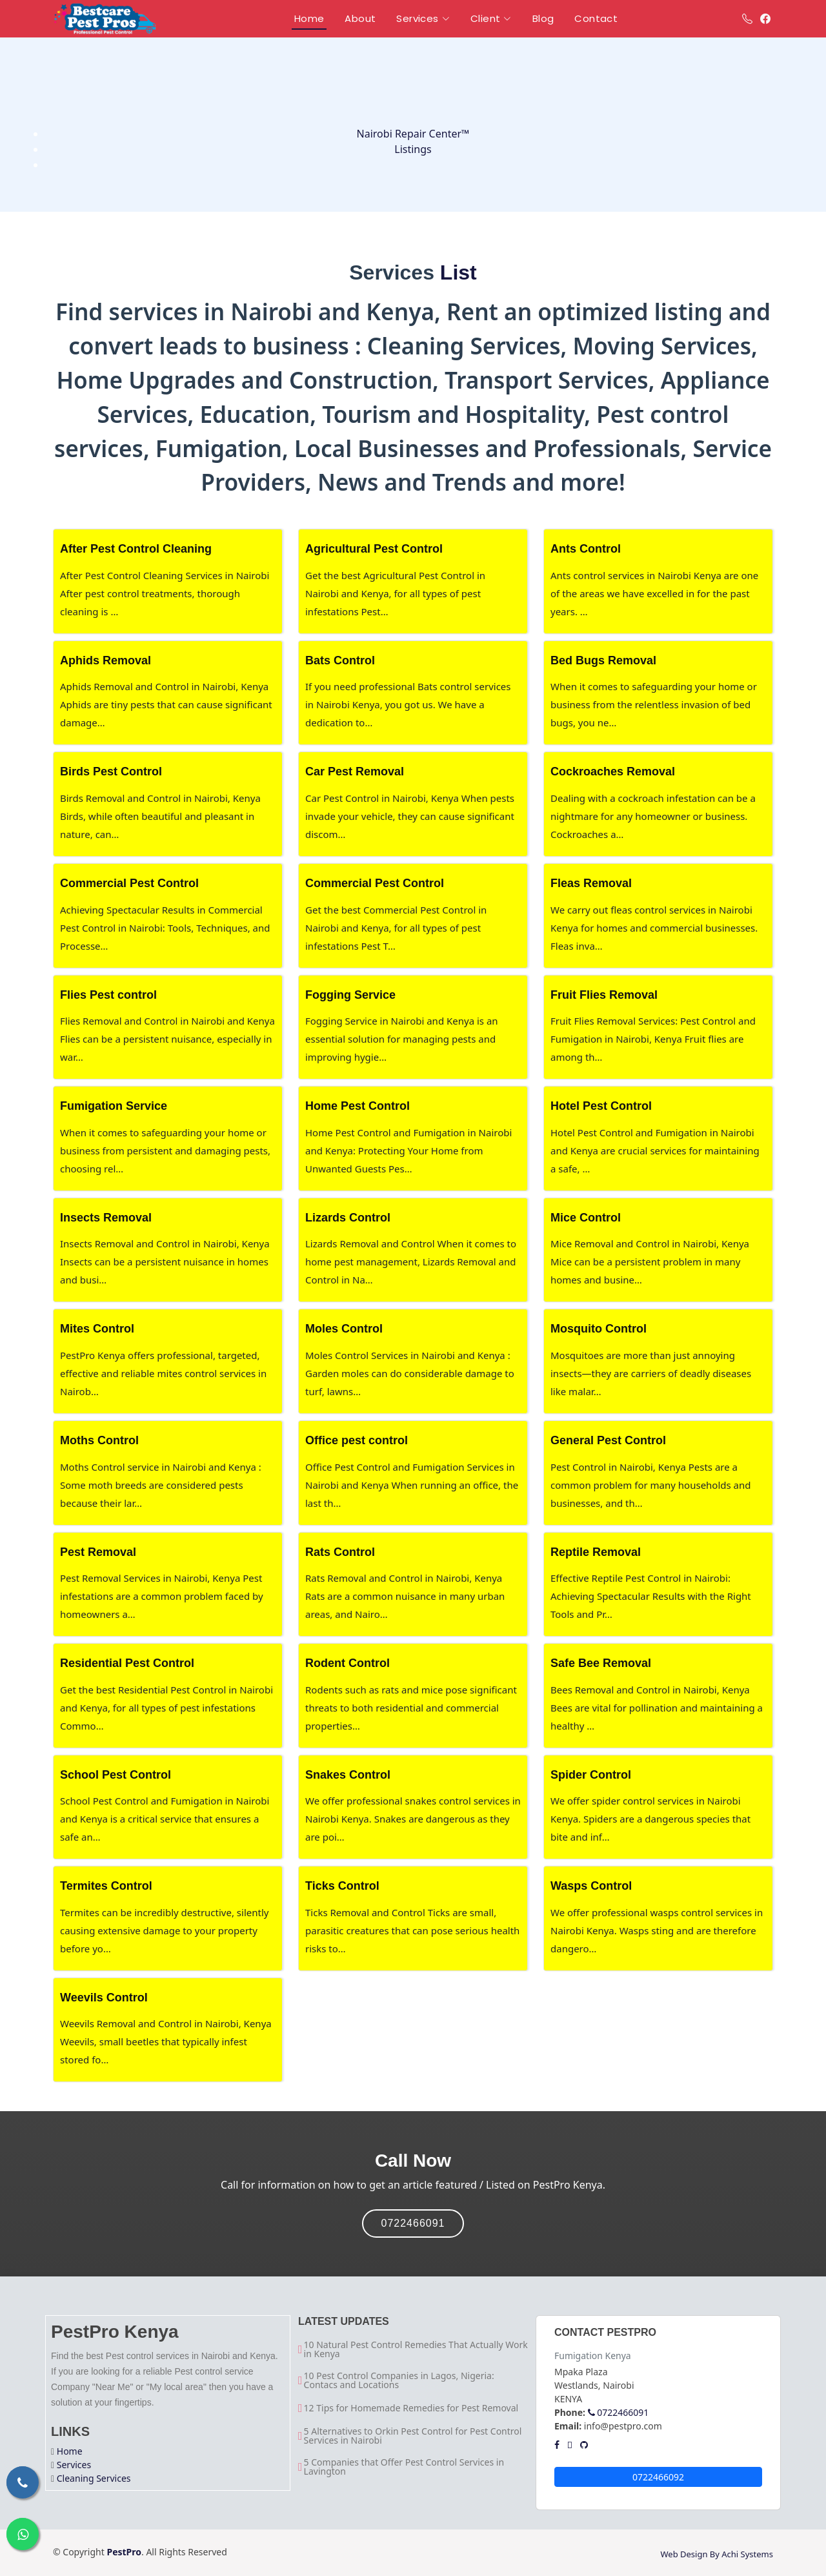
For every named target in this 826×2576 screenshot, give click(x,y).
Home (70, 2451)
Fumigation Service (113, 1105)
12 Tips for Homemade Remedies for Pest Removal (411, 2408)
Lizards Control (347, 1217)
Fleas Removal (591, 883)
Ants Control (585, 548)
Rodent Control (347, 1663)
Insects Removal (106, 1217)
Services (74, 2464)
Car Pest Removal (354, 771)
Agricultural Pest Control (374, 548)
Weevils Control (104, 1997)
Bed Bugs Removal (603, 660)
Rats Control (340, 1552)
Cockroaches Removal (612, 771)
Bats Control (340, 660)
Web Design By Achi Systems (716, 2554)
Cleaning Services (94, 2478)
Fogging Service (350, 994)
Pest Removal (98, 1552)
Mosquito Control (598, 1328)
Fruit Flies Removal (604, 994)
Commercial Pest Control (129, 883)
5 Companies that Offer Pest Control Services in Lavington (404, 2467)
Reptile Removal (595, 1552)
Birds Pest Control (111, 771)
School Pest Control (115, 1774)
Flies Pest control (108, 994)
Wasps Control (591, 1885)
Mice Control (585, 1217)
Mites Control (97, 1328)
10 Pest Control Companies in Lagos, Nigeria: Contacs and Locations (399, 2380)
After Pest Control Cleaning (136, 548)
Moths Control (99, 1440)
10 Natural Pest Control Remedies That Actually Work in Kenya (416, 2349)
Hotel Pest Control (601, 1105)
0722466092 (658, 2477)
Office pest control (356, 1440)
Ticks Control (342, 1885)
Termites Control (106, 1885)
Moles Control (344, 1328)
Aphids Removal (105, 660)
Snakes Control (347, 1774)
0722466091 (413, 2223)
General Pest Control (608, 1440)
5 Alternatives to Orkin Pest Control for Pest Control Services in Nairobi (413, 2436)
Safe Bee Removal (600, 1663)
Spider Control (590, 1774)
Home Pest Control (357, 1105)
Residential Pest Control (127, 1663)
